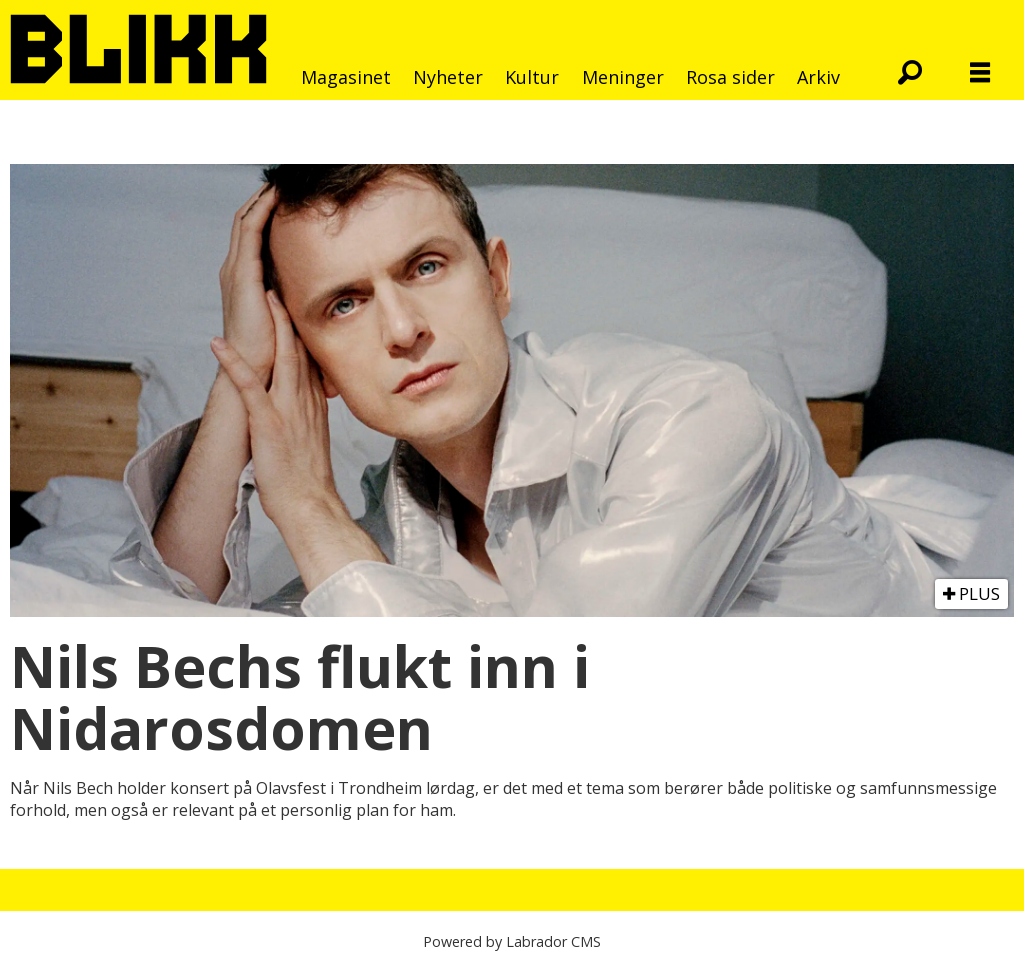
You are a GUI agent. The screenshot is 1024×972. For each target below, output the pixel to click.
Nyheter (448, 77)
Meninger (623, 77)
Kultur (532, 77)
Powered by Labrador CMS (512, 941)
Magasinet (346, 77)
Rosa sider (730, 77)
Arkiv (818, 77)
